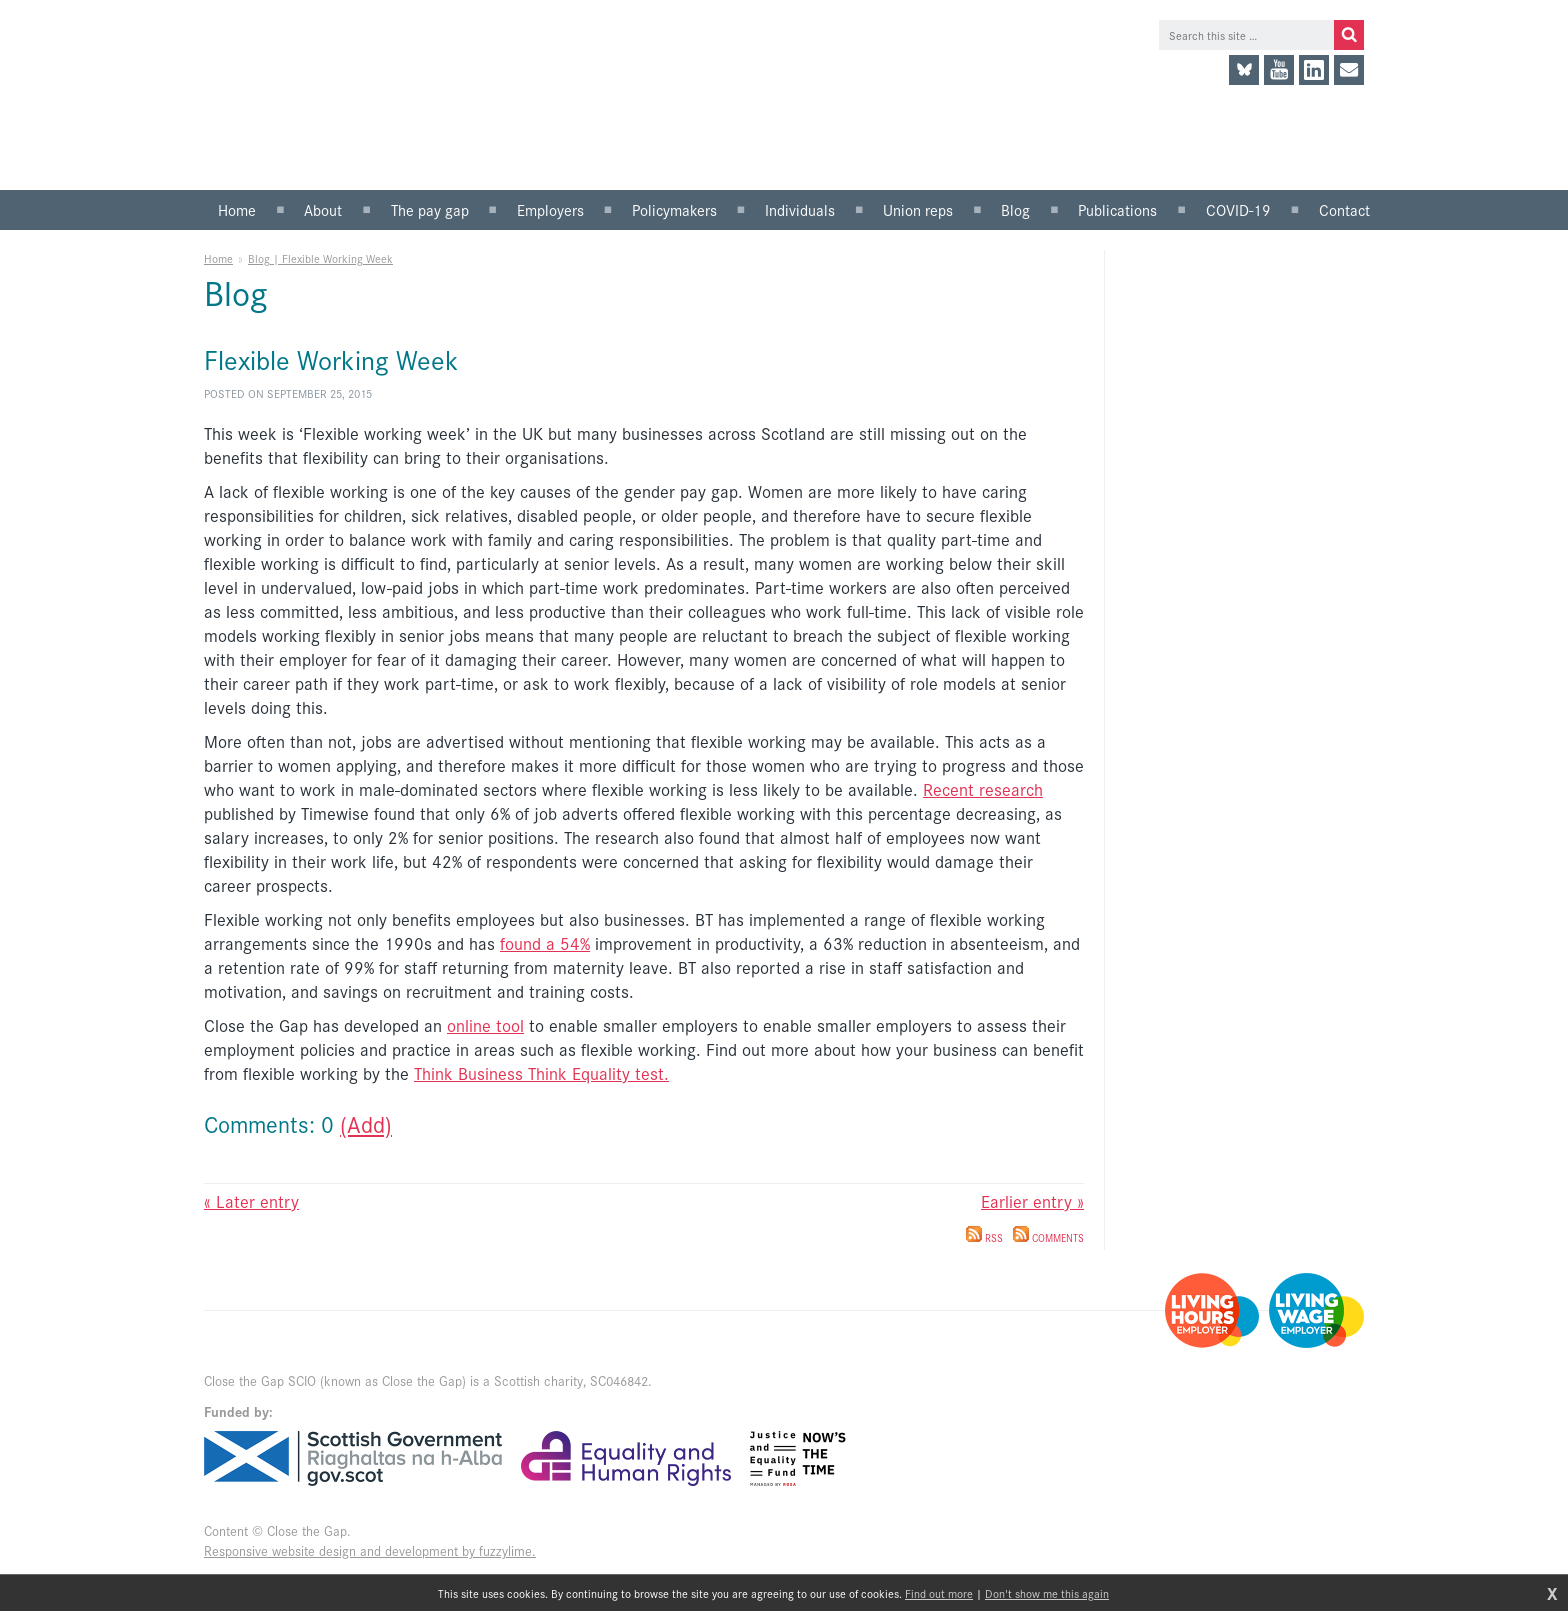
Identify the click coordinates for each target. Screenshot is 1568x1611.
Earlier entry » (1032, 1201)
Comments (1048, 1238)
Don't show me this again (1047, 1593)
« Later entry (251, 1201)
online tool (485, 1025)
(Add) (366, 1123)
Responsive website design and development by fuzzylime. (370, 1550)
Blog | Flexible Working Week (320, 258)
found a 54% (545, 943)
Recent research (983, 789)
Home (218, 258)
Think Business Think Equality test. (541, 1073)
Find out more (939, 1593)
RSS (984, 1238)
